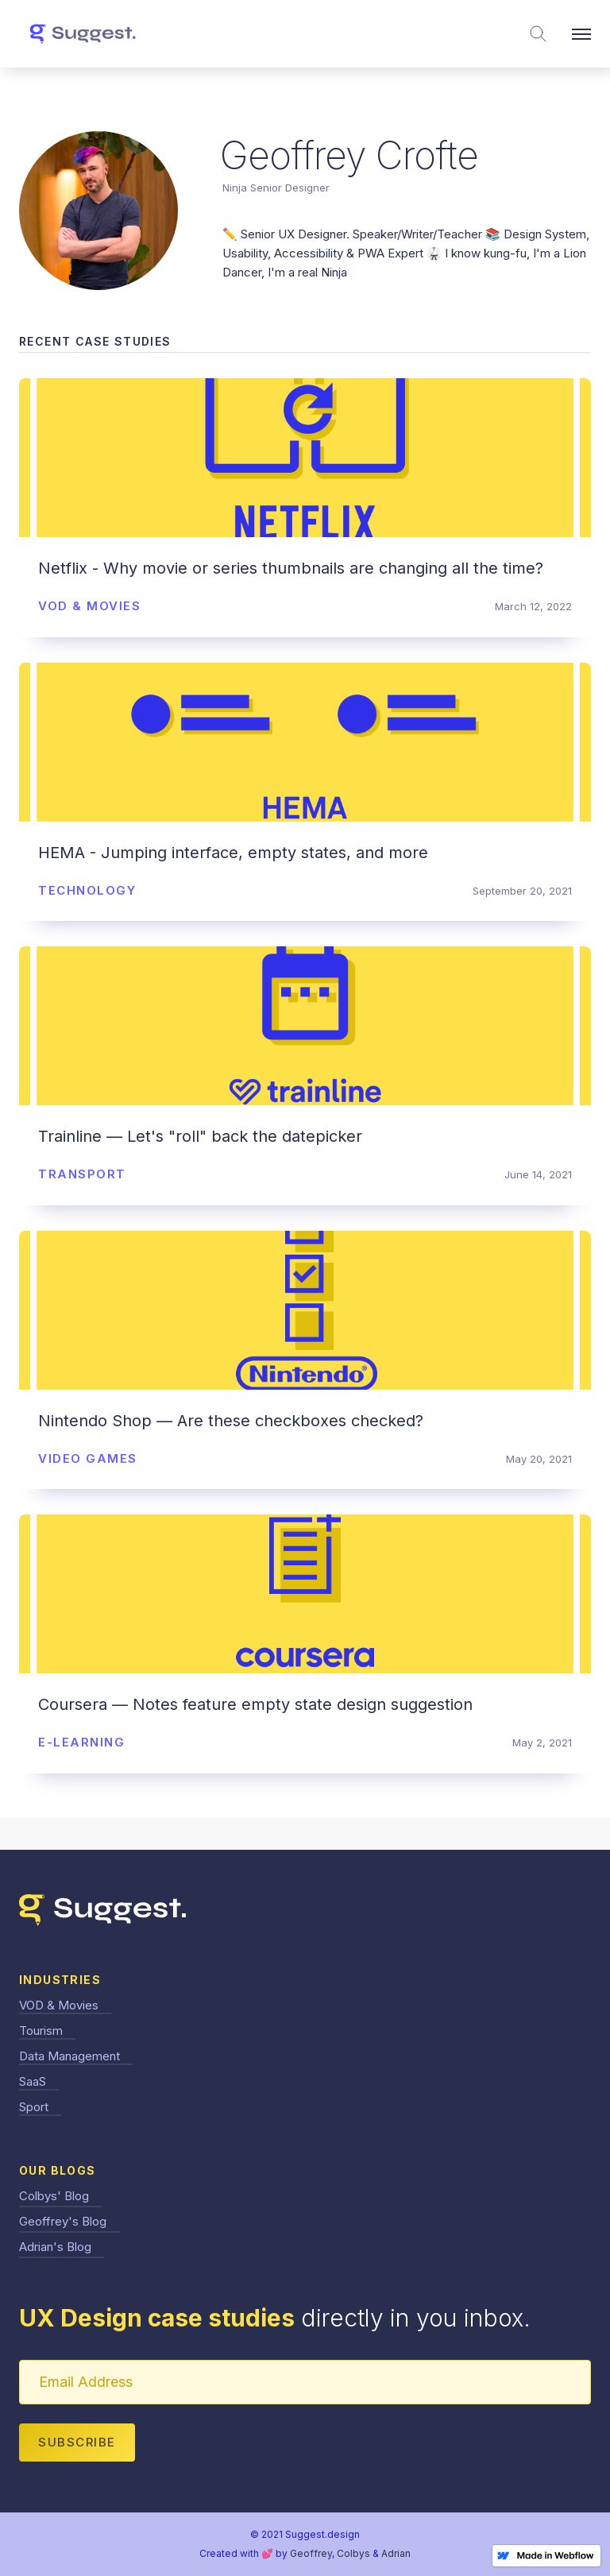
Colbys (353, 2553)
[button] (581, 34)
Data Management (69, 2056)
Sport (33, 2106)
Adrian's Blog (55, 2246)
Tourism (41, 2030)
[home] (82, 34)
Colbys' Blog (54, 2195)
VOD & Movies (58, 2005)
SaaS (32, 2081)
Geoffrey (311, 2553)
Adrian (396, 2553)
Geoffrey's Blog (62, 2221)
